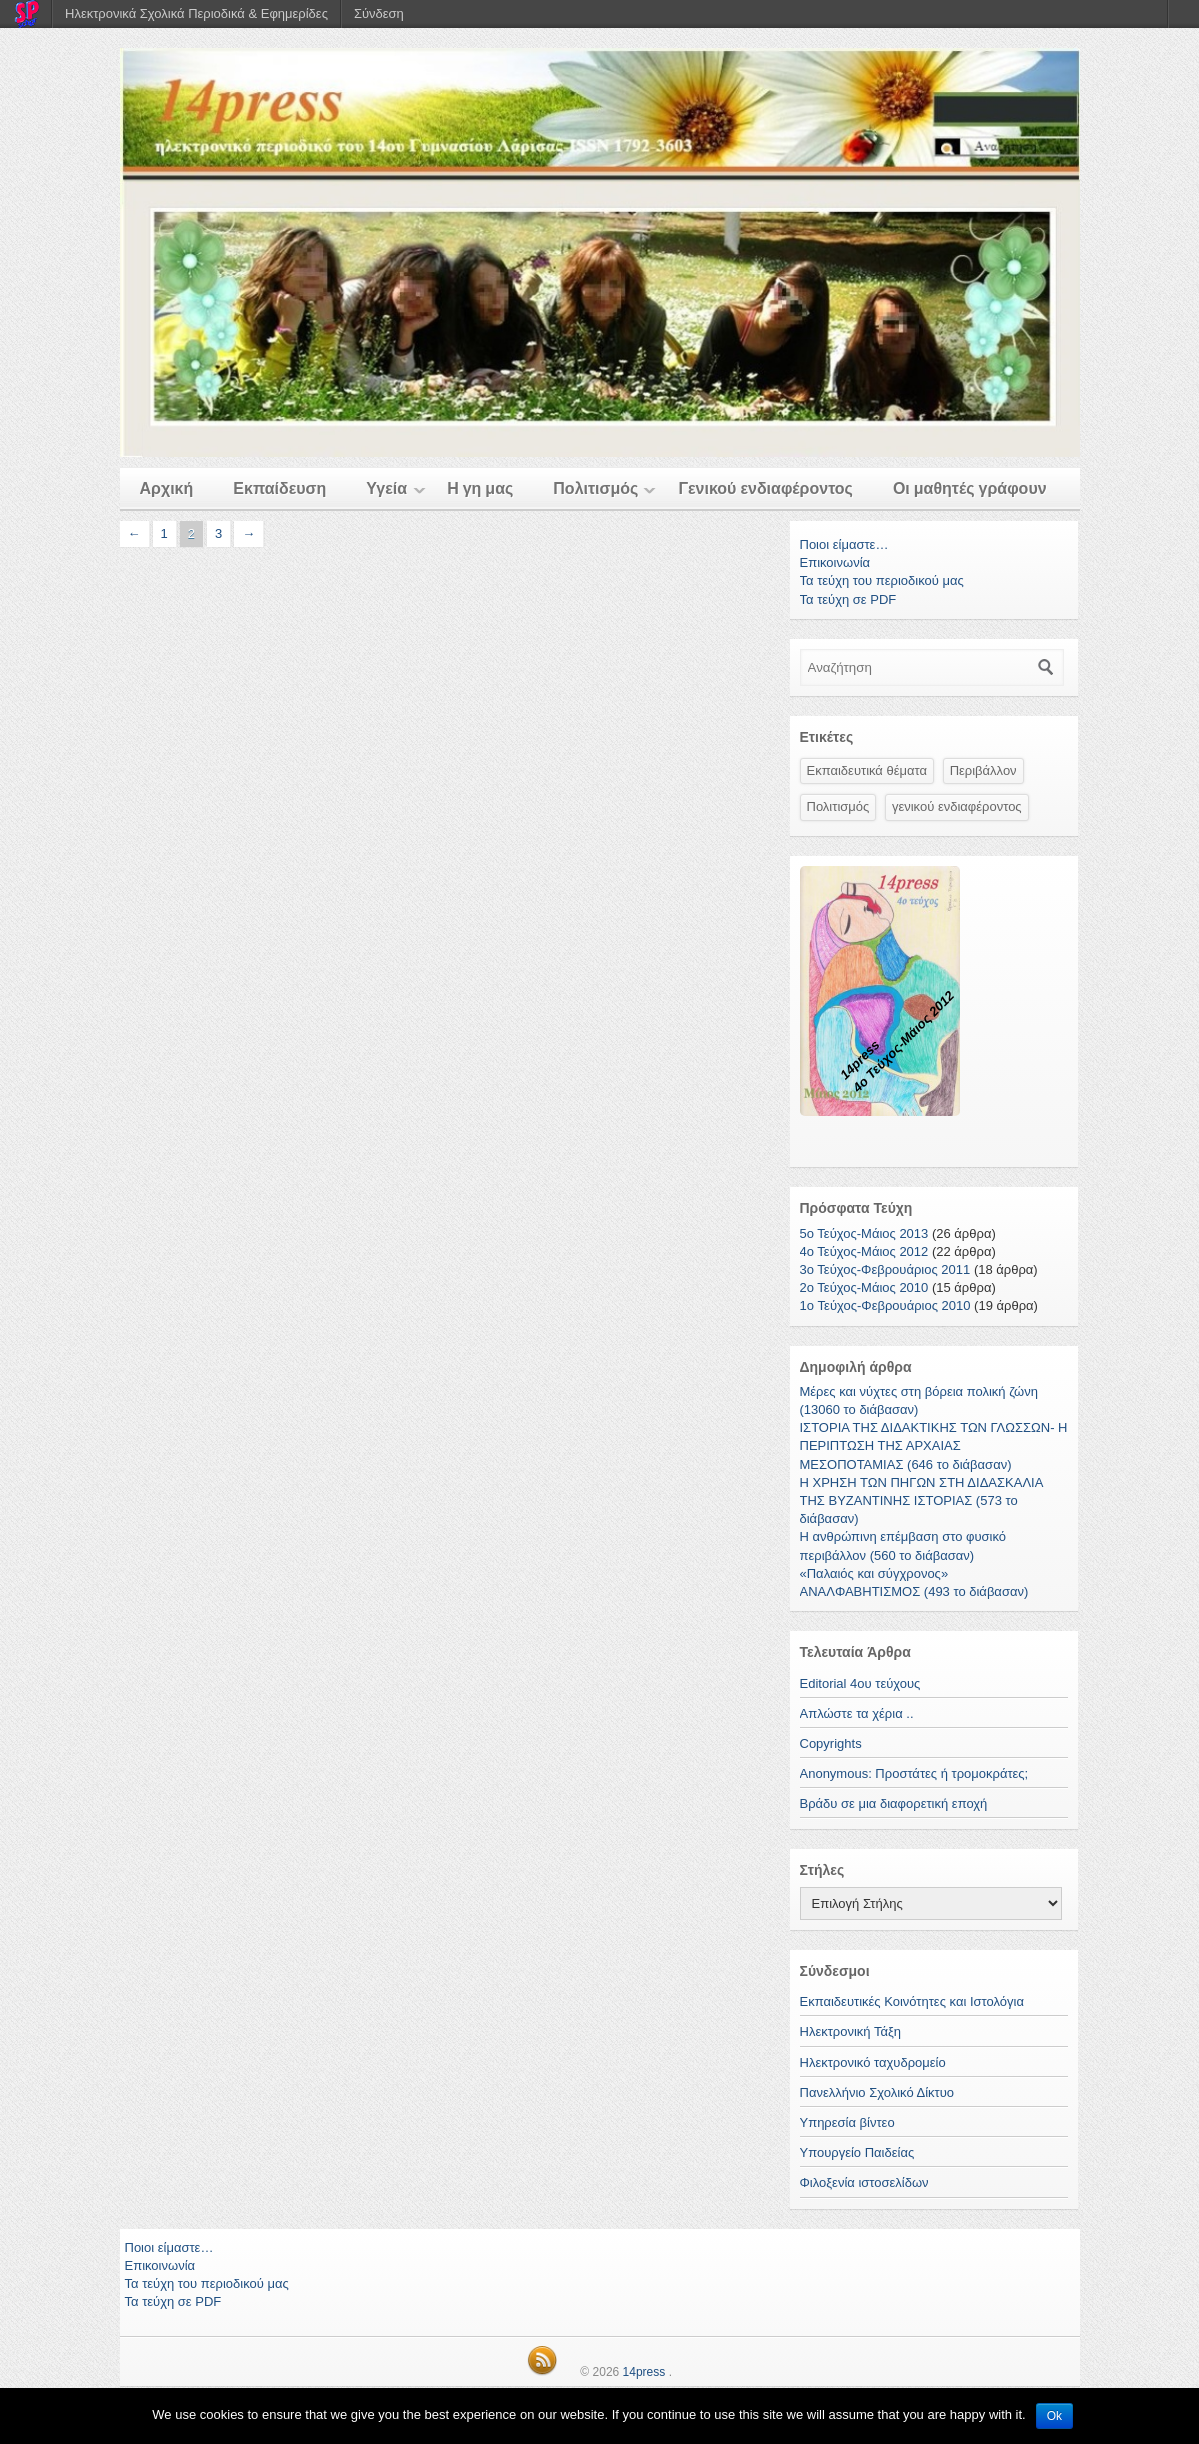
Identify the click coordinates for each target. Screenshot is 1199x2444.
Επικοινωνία (835, 562)
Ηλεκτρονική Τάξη (851, 2031)
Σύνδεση (379, 13)
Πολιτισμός (595, 488)
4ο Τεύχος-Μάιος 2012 (864, 1251)
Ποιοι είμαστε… (844, 544)
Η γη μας (480, 488)
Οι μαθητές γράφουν (970, 488)
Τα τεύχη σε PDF (848, 599)
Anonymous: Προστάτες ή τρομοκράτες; (914, 1773)
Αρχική (167, 488)
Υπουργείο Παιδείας (857, 2152)
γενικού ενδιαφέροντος (957, 806)
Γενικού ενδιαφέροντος (765, 488)
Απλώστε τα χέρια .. (857, 1713)
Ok (1054, 2416)
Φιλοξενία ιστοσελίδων (864, 2182)
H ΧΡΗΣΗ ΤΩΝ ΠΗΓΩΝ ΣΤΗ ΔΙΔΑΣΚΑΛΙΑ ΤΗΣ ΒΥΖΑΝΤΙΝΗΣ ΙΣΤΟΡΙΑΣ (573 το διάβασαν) (921, 1500)
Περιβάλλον (983, 770)
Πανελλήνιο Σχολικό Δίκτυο (877, 2092)
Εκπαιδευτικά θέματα (867, 770)
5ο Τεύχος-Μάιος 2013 (864, 1233)
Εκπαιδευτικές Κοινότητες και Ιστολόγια (912, 2001)
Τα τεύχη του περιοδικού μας (882, 580)
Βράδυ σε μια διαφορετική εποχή (894, 1803)
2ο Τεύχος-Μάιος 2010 (864, 1287)
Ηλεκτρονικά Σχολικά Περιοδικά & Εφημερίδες (196, 13)
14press (644, 2372)
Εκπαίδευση (279, 488)
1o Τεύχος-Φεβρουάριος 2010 (885, 1305)
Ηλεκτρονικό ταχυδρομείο (873, 2062)
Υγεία (386, 488)
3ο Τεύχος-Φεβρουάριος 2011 (885, 1269)
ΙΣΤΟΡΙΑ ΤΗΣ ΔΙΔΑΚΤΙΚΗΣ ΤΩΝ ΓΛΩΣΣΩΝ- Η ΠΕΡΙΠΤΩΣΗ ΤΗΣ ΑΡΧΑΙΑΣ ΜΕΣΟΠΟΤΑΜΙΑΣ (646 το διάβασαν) (934, 1445)
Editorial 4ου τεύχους (860, 1683)
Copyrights (831, 1743)
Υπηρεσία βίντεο (847, 2122)
